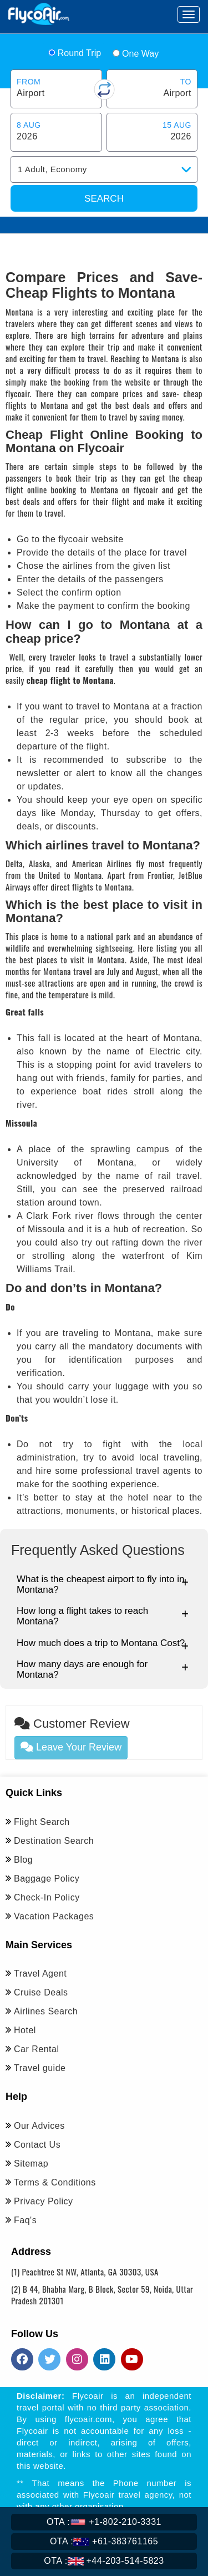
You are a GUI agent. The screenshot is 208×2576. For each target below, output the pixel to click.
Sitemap (31, 2163)
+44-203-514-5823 (104, 2560)
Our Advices (39, 2125)
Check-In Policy (47, 1897)
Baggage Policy (46, 1878)
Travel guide (39, 2068)
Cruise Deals (41, 1992)
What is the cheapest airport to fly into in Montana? (103, 1584)
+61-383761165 (104, 2541)
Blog (23, 1859)
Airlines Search (46, 2011)
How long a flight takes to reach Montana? (103, 1616)
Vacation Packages (54, 1916)
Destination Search (54, 1840)
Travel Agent (40, 1973)
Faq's (25, 2220)
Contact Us (37, 2144)
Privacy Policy (43, 2201)
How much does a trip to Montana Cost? (103, 1644)
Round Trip (74, 53)
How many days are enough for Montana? (103, 1669)
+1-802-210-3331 (104, 2522)
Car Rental (36, 2049)
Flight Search (42, 1822)
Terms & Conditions (55, 2182)
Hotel (25, 2030)
